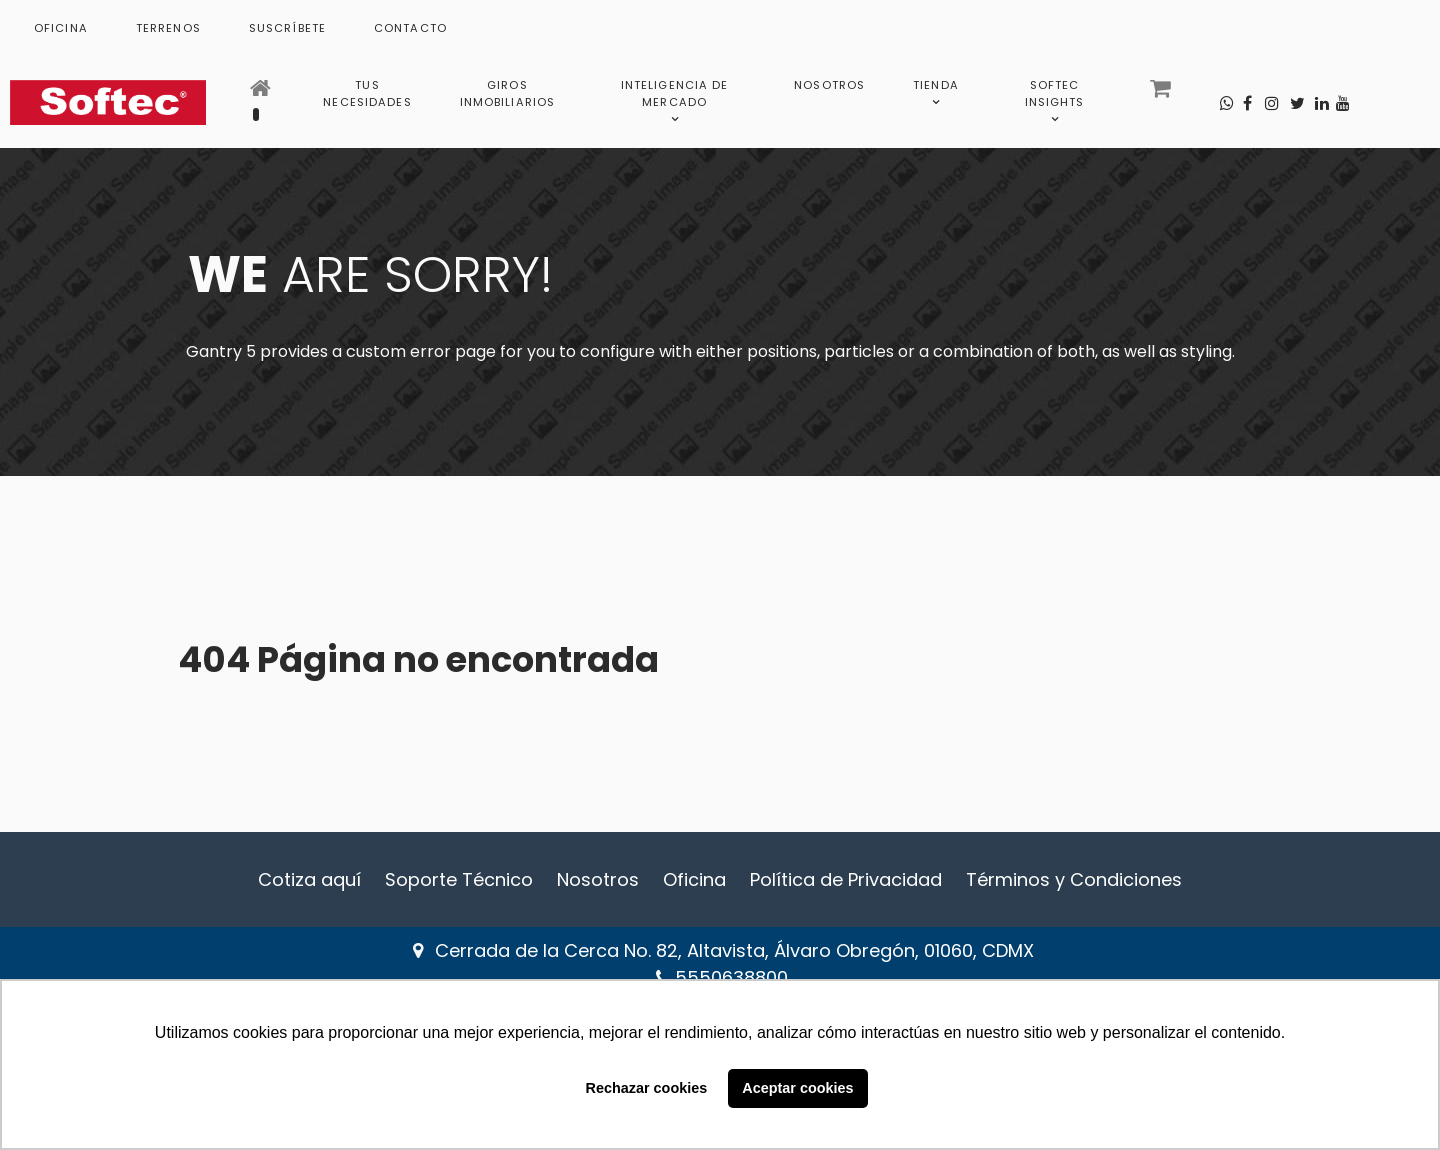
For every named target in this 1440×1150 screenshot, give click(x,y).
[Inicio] (262, 94)
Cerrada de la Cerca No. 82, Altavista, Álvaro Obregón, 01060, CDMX (734, 950)
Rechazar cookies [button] (647, 1088)
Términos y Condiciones (1074, 879)
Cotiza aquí (309, 879)
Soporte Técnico (459, 879)
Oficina (694, 879)
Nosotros (598, 879)
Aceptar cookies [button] (797, 1088)
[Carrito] (1162, 94)
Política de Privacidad (846, 879)
